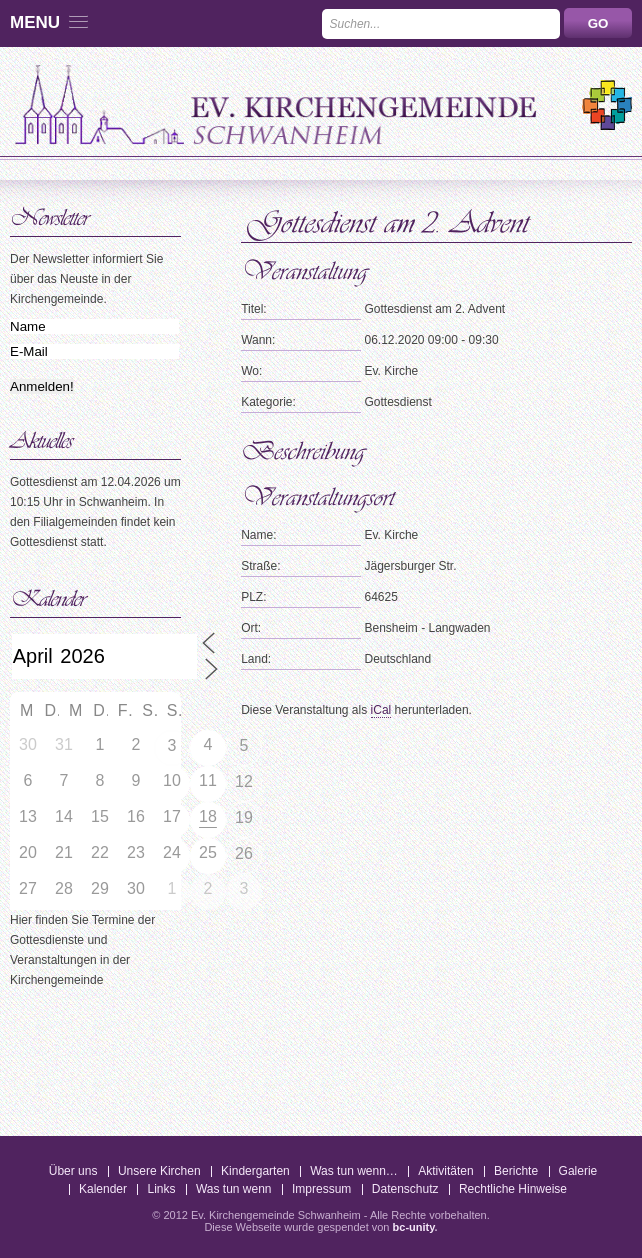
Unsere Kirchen (159, 1171)
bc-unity (414, 1227)
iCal (381, 710)
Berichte (516, 1171)
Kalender (103, 1189)
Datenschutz (405, 1189)
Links (161, 1189)
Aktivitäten (445, 1171)
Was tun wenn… (354, 1171)
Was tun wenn (234, 1189)
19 (244, 817)
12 (244, 781)
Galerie (578, 1171)
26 (244, 853)
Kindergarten (255, 1171)
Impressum (321, 1189)
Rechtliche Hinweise (513, 1189)
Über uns (73, 1171)
